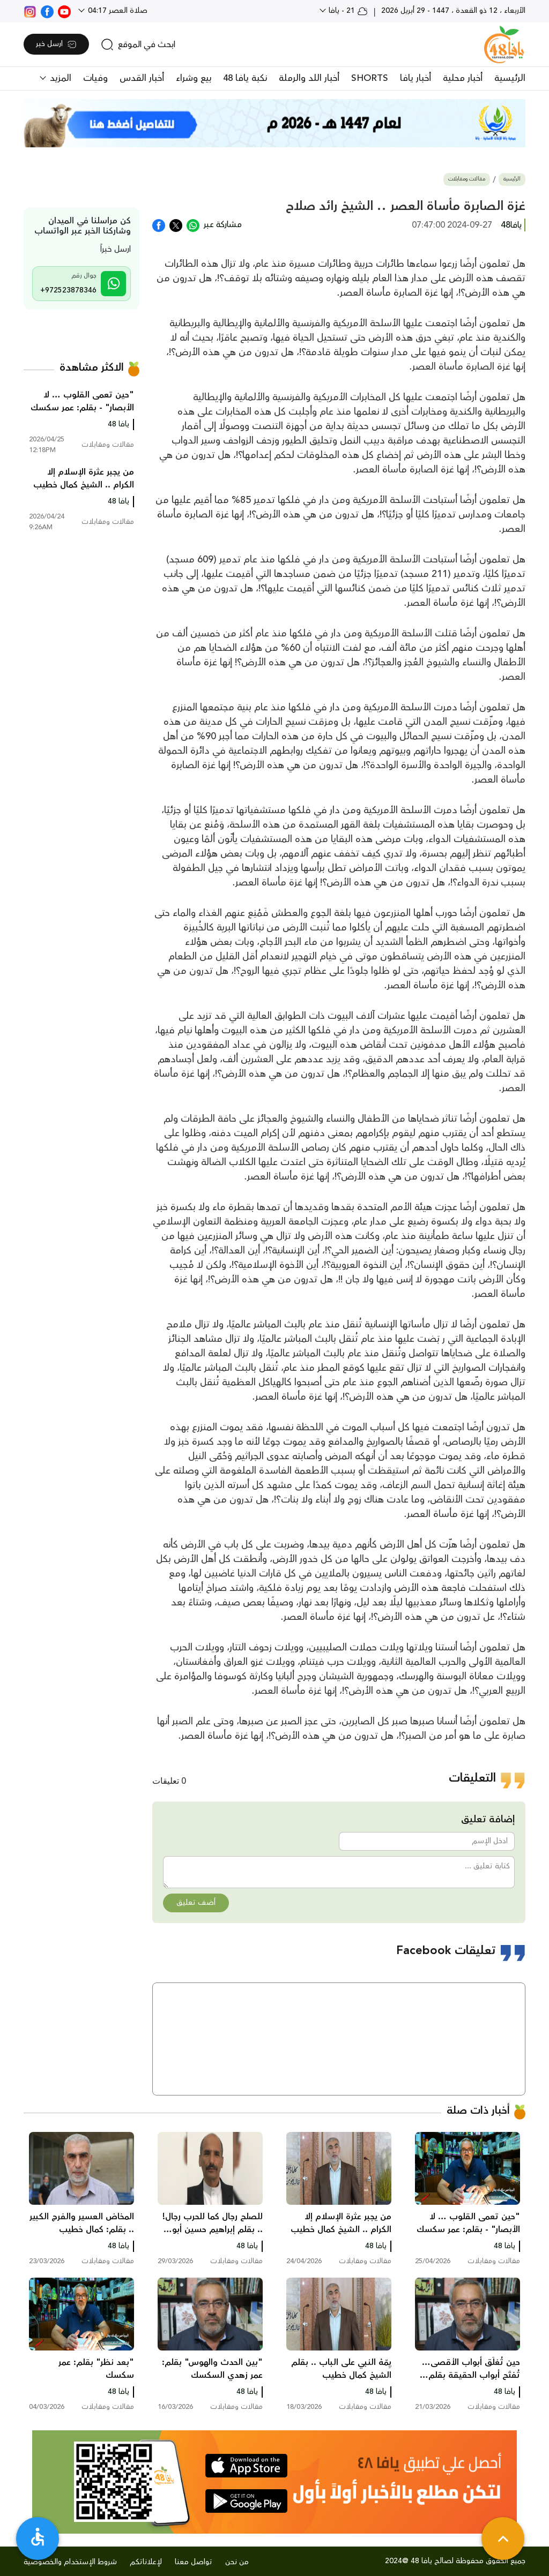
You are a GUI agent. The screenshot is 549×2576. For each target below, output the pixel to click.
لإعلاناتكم (146, 2562)
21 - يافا (347, 11)
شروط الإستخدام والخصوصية (70, 2562)
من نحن (237, 2562)
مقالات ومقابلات (466, 179)
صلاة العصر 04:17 (116, 11)
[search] (138, 44)
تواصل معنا (193, 2562)
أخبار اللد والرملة (309, 78)
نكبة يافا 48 (245, 78)
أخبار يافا (415, 78)
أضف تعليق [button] (196, 1903)
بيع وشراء (193, 78)
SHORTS (369, 78)
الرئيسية (509, 78)
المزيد (59, 78)
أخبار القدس (142, 78)
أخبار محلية (463, 78)
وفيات (95, 78)
